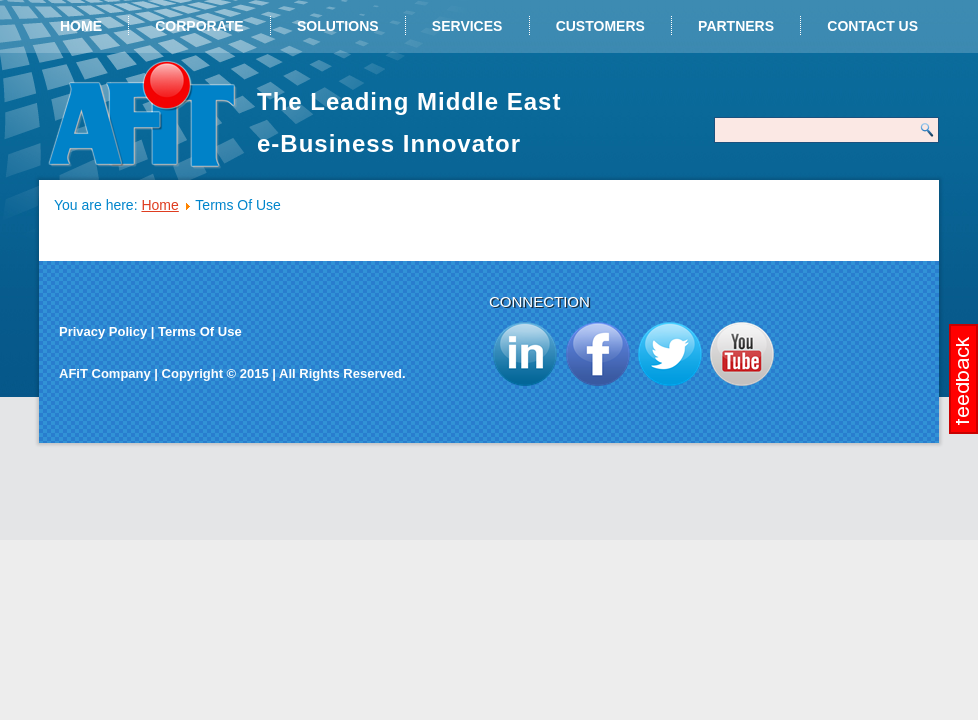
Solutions (338, 26)
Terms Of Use (200, 331)
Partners (736, 26)
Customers (600, 26)
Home (81, 26)
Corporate (199, 26)
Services (467, 26)
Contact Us (872, 26)
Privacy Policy (103, 331)
